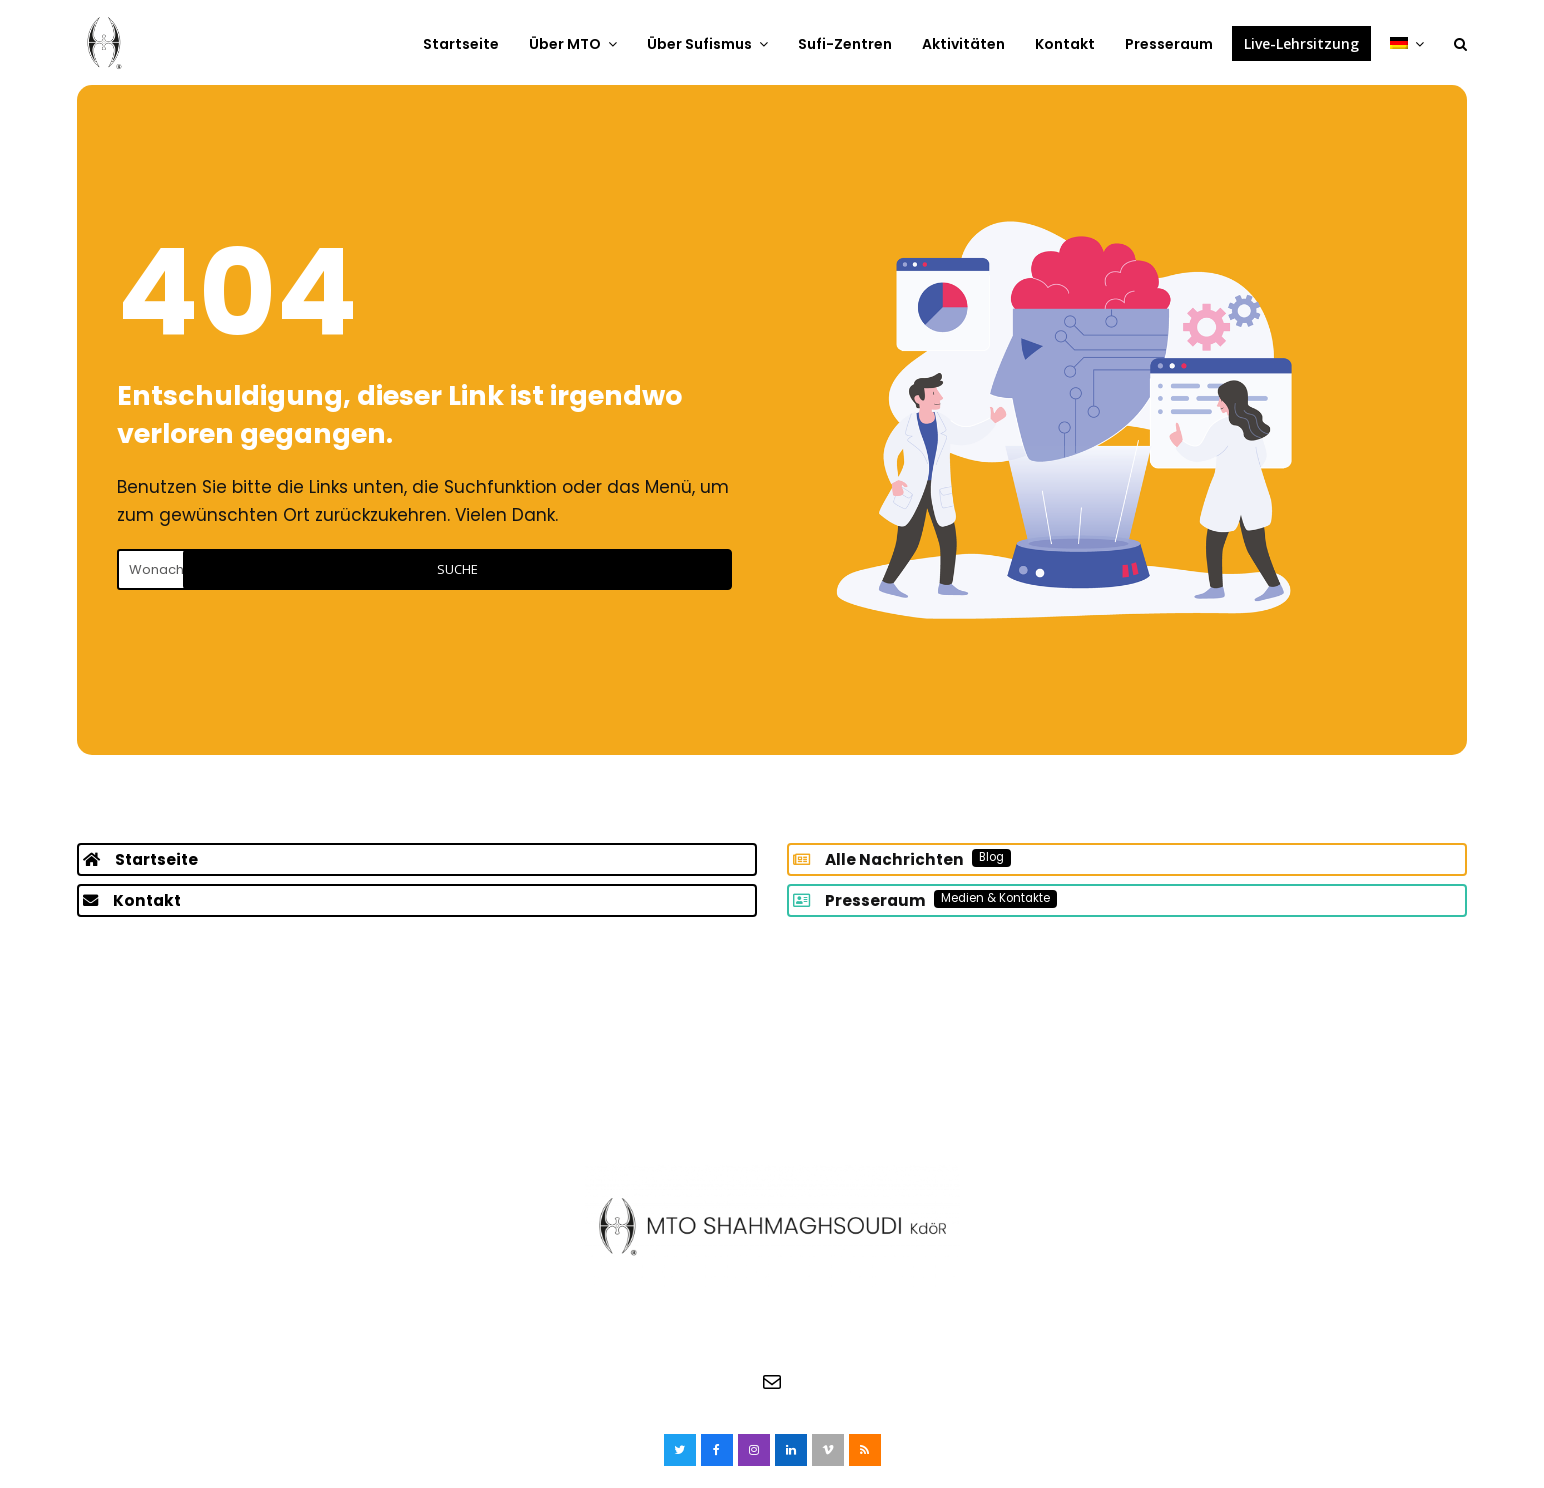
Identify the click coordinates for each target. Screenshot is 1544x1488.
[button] (1460, 43)
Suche (645, 569)
